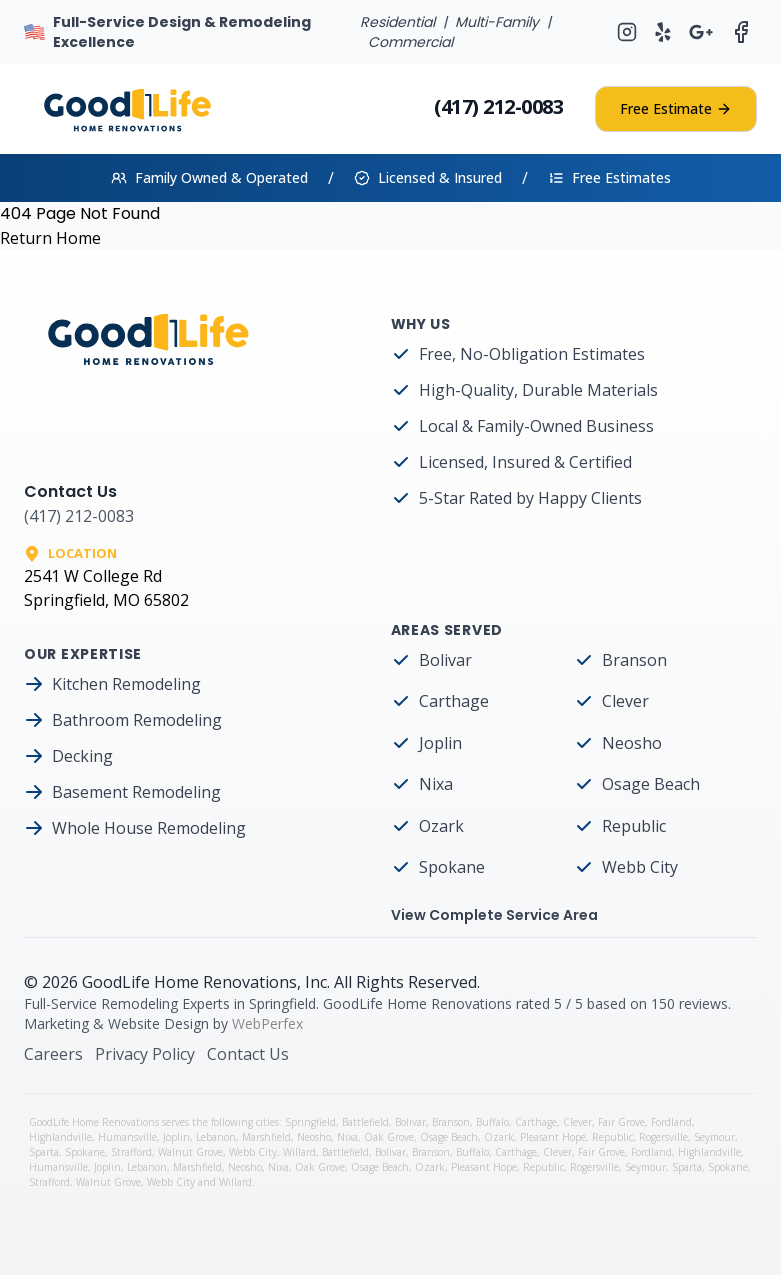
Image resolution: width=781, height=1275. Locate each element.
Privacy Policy (145, 1054)
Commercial (410, 42)
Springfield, (313, 1122)
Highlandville (60, 1137)
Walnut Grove (190, 1152)
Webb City (640, 867)
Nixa (436, 784)
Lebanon (216, 1137)
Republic (634, 826)
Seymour (714, 1137)
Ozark (441, 826)
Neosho (632, 743)
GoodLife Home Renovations (189, 982)
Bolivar (445, 660)
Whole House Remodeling (149, 828)
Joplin (440, 743)
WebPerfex (267, 1023)
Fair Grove (621, 1122)
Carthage (454, 701)
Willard (299, 1152)
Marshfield (266, 1137)
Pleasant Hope (553, 1137)
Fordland (671, 1122)
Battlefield (365, 1122)
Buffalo (492, 1122)
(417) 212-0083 (498, 106)
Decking (82, 756)
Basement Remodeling (136, 792)
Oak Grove (389, 1137)
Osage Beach (651, 784)
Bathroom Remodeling (137, 720)
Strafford (131, 1152)
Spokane (452, 867)
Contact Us (248, 1054)
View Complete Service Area (494, 915)
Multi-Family (497, 22)
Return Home (50, 238)
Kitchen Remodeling (126, 684)
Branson (634, 660)
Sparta (44, 1152)
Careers (53, 1054)
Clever (625, 701)
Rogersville (663, 1137)
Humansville (127, 1137)
